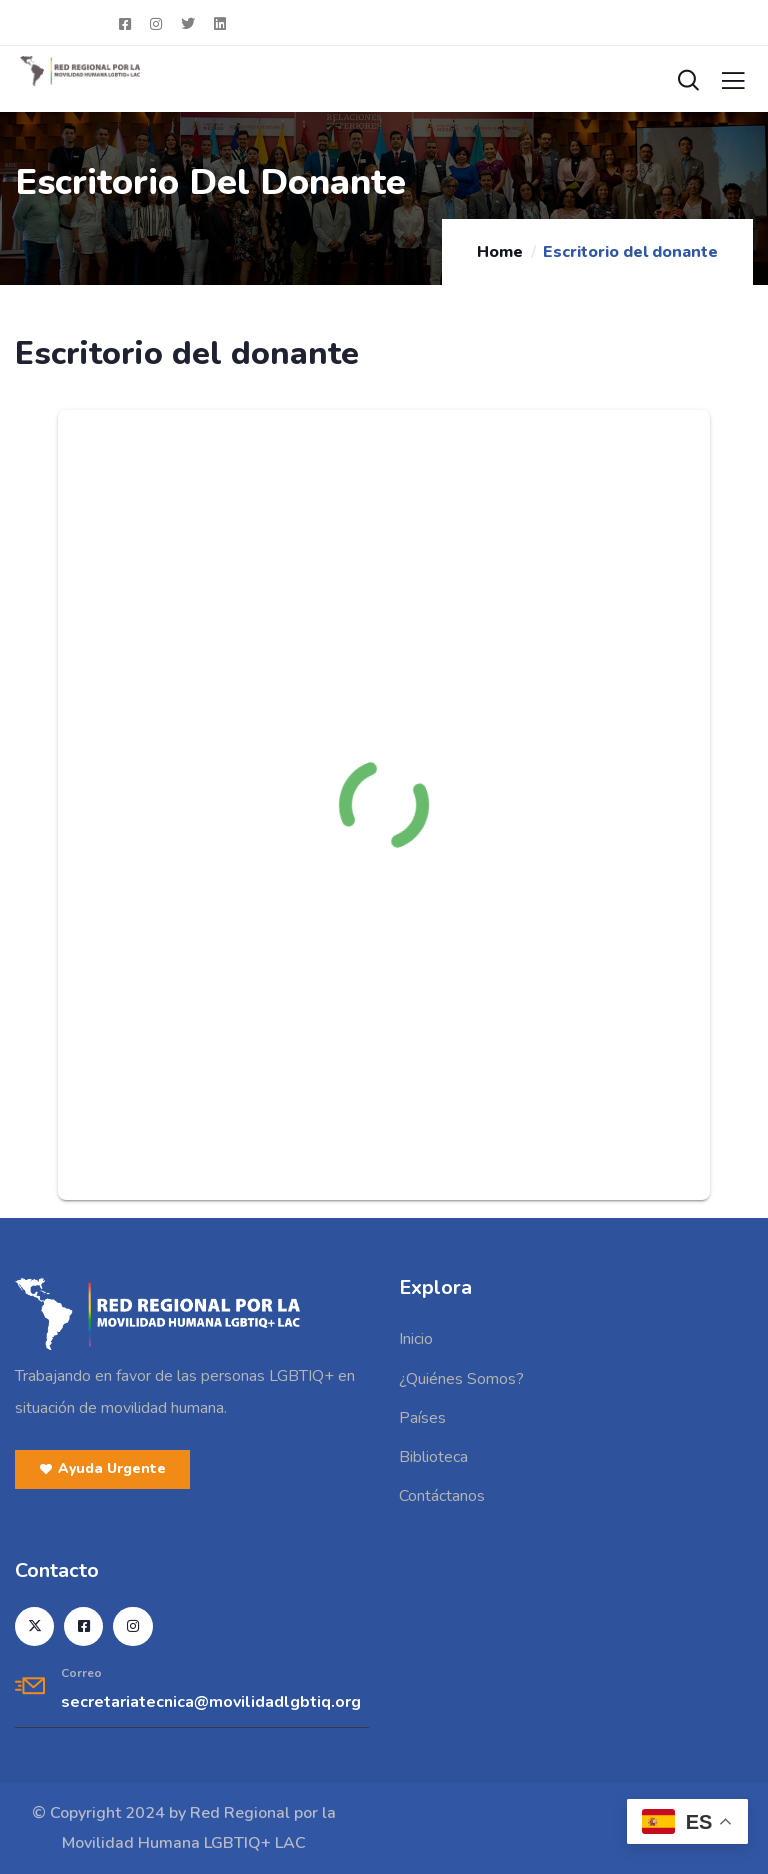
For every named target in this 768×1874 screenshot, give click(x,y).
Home (500, 252)
